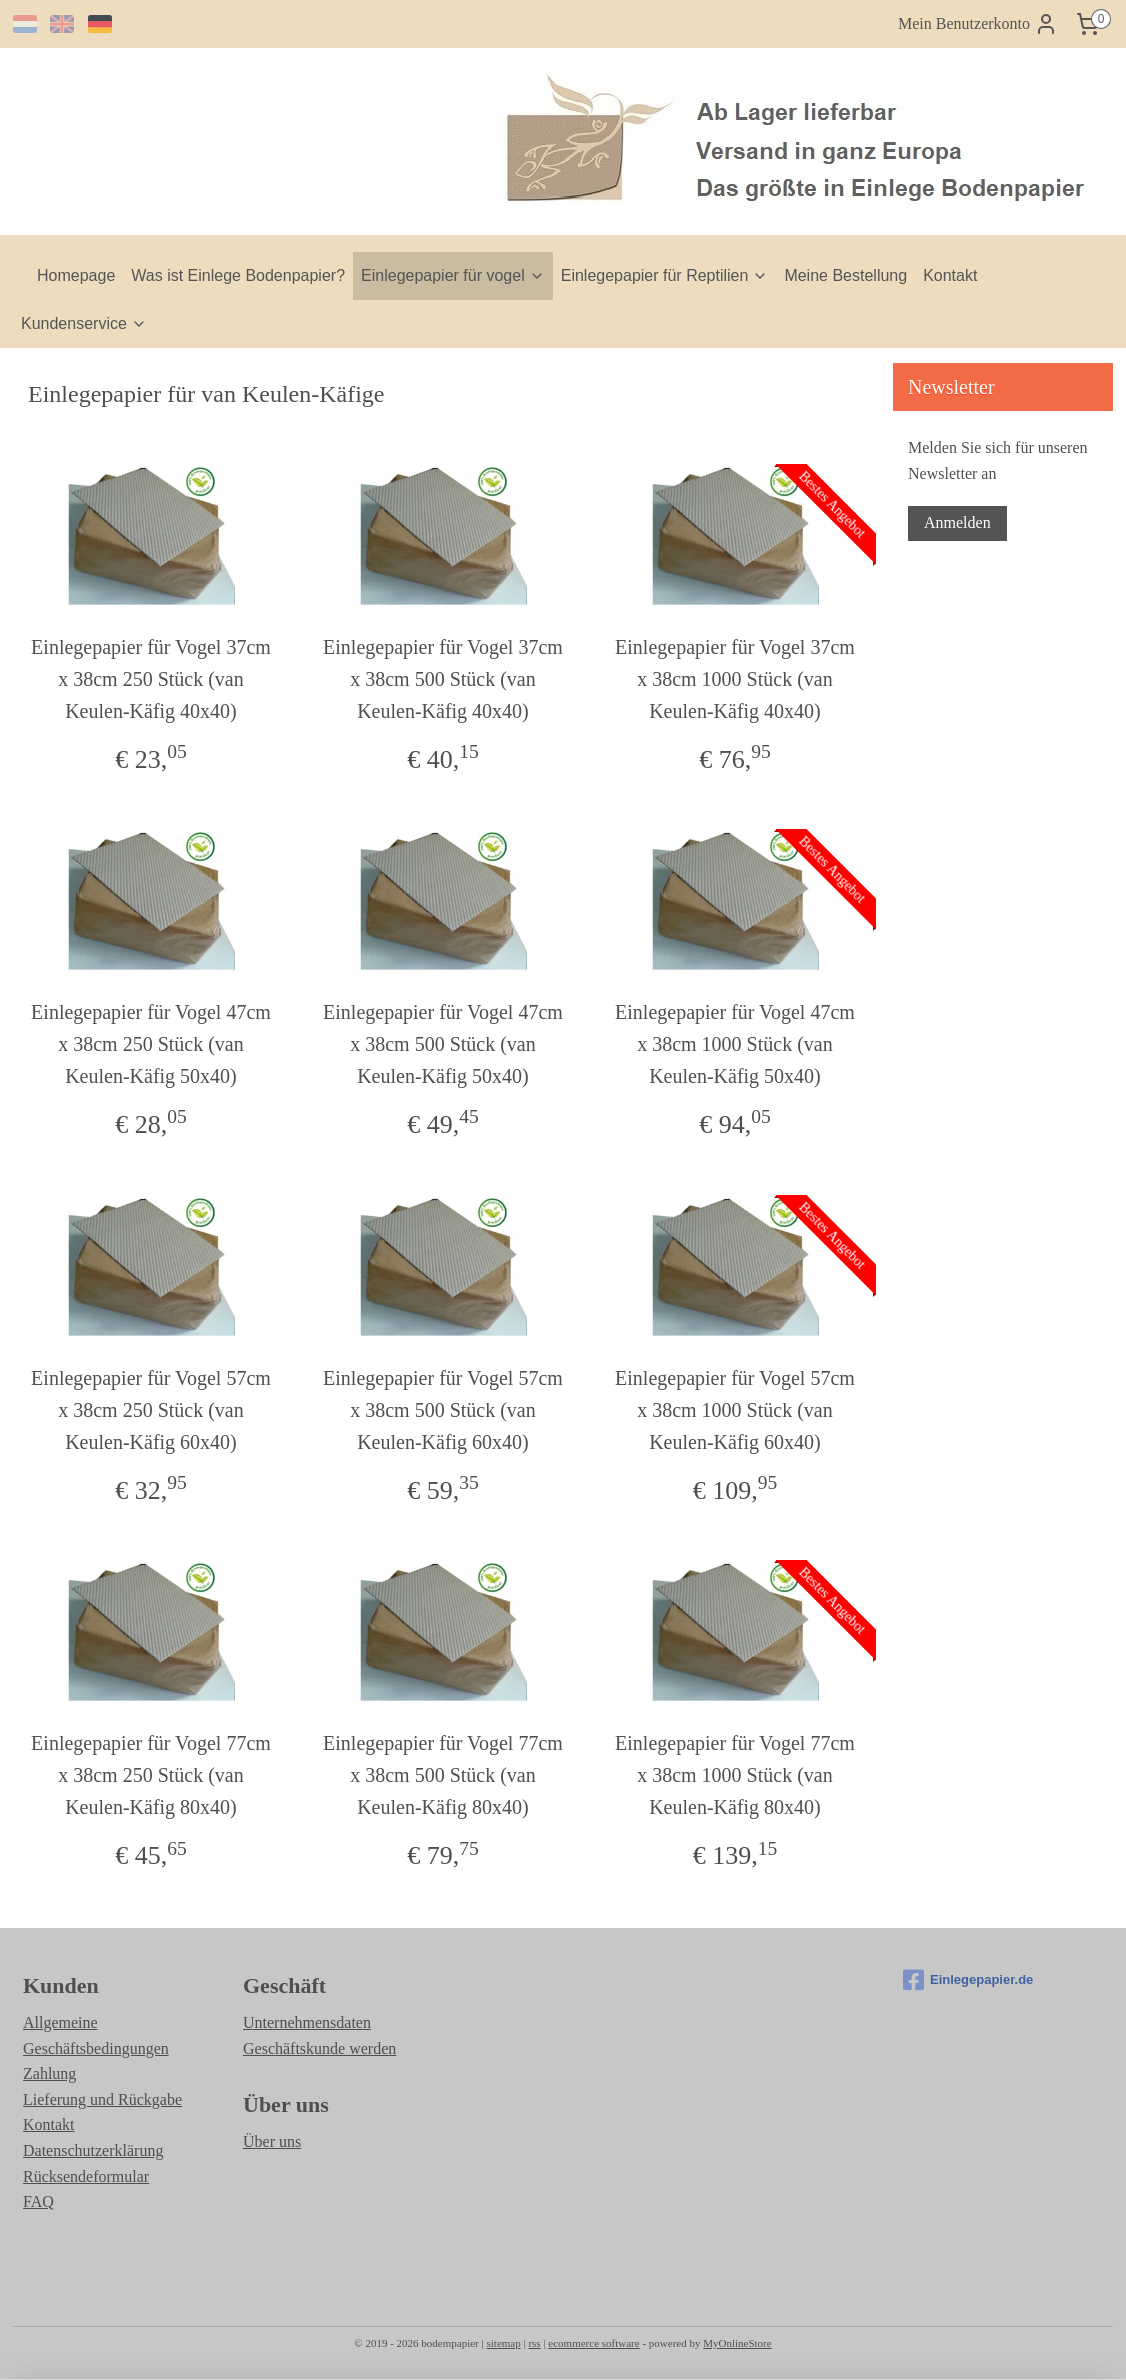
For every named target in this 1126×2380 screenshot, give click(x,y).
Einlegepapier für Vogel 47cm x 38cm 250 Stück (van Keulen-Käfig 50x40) (151, 1044)
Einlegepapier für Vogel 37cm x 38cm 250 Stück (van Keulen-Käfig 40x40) (151, 679)
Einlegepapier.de (968, 1980)
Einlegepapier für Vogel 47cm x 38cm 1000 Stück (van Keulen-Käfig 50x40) (735, 1044)
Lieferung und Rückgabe (102, 2099)
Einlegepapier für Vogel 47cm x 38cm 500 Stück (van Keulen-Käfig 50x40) (443, 1044)
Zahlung (49, 2073)
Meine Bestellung (845, 275)
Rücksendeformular (86, 2176)
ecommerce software (593, 2343)
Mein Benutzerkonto (978, 24)
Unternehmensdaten (307, 2022)
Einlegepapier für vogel (453, 275)
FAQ (38, 2201)
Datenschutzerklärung (93, 2150)
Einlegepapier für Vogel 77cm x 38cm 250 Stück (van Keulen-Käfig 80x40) (151, 1775)
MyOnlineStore (737, 2343)
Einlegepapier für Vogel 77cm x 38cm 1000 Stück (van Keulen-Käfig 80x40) (735, 1775)
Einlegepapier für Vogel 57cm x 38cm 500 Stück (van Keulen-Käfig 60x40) (443, 1410)
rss (534, 2343)
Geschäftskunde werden (319, 2048)
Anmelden (957, 522)
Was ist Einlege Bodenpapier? (238, 275)
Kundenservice (84, 323)
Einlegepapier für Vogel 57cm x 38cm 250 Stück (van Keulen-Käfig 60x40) (151, 1410)
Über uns (272, 2141)
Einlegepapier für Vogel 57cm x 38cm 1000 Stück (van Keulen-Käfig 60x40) (735, 1410)
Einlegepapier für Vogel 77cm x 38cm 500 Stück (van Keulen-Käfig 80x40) (443, 1775)
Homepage (76, 275)
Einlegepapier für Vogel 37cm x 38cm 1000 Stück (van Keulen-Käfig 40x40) (735, 679)
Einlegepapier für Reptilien (665, 275)
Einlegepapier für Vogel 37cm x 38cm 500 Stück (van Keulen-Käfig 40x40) (443, 679)
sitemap (503, 2343)
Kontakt (950, 275)
